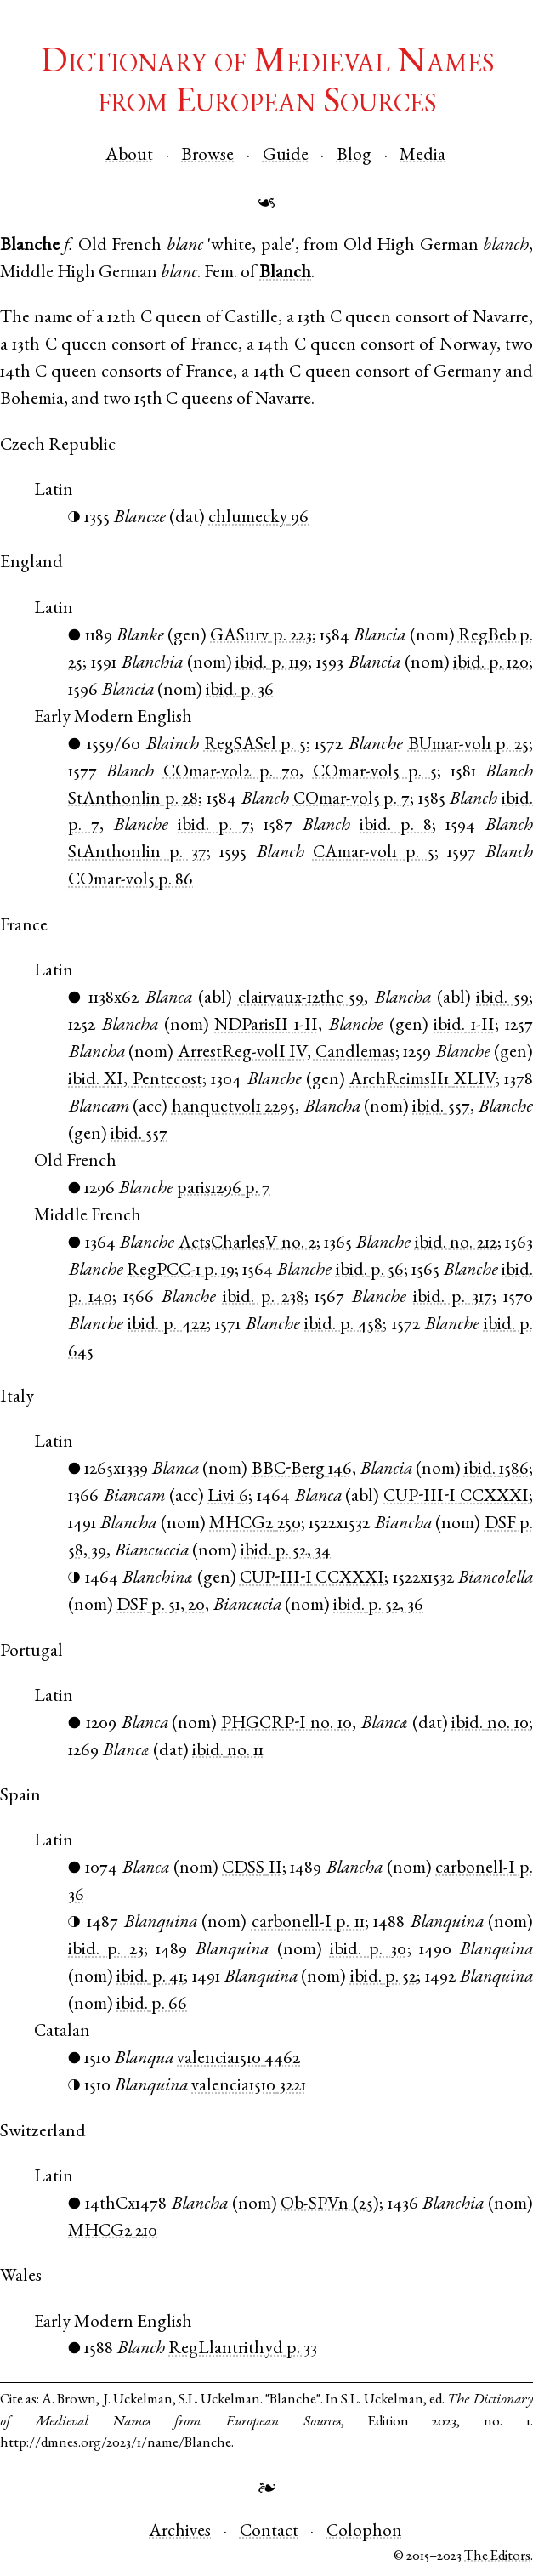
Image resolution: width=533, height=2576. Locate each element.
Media (422, 156)
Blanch (285, 273)
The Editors (497, 2557)
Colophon (364, 2532)
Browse (207, 156)
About (129, 156)
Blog (354, 156)
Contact (269, 2532)
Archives (180, 2532)
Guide (286, 156)
